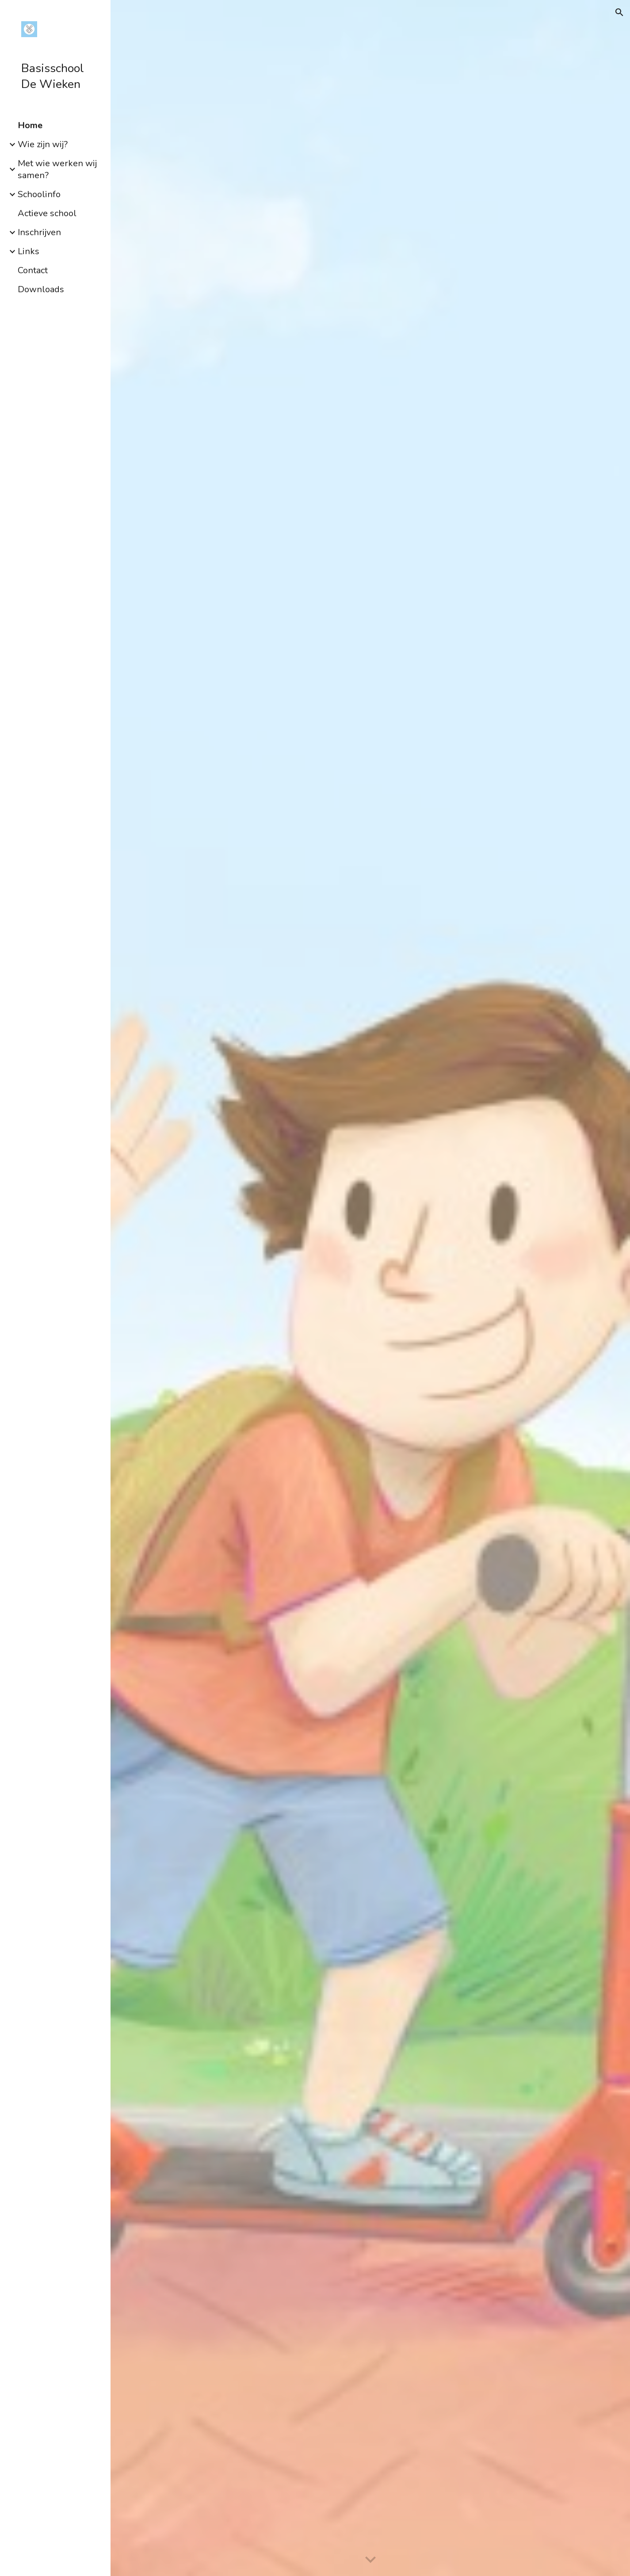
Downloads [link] (41, 289)
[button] (619, 12)
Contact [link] (33, 270)
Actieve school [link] (47, 213)
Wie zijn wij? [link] (43, 144)
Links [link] (28, 251)
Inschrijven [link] (39, 232)
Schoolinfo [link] (39, 194)
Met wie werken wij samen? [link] (57, 169)
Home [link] (30, 125)
